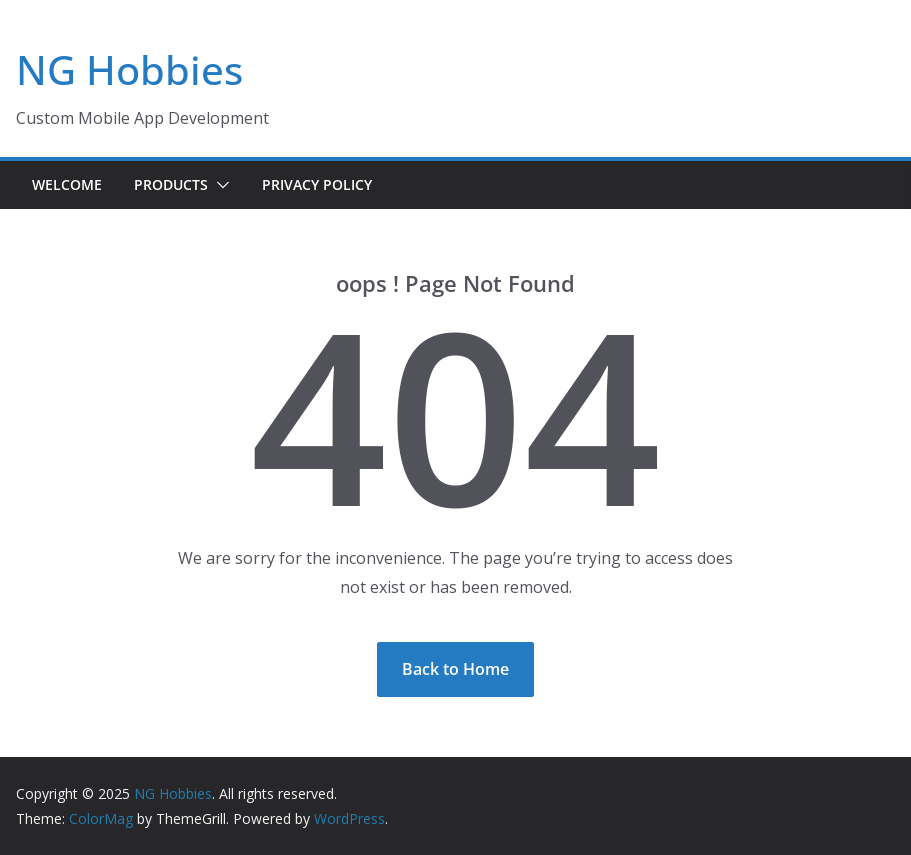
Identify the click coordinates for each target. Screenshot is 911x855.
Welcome (67, 184)
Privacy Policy (317, 184)
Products (171, 184)
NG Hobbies (129, 69)
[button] (219, 185)
